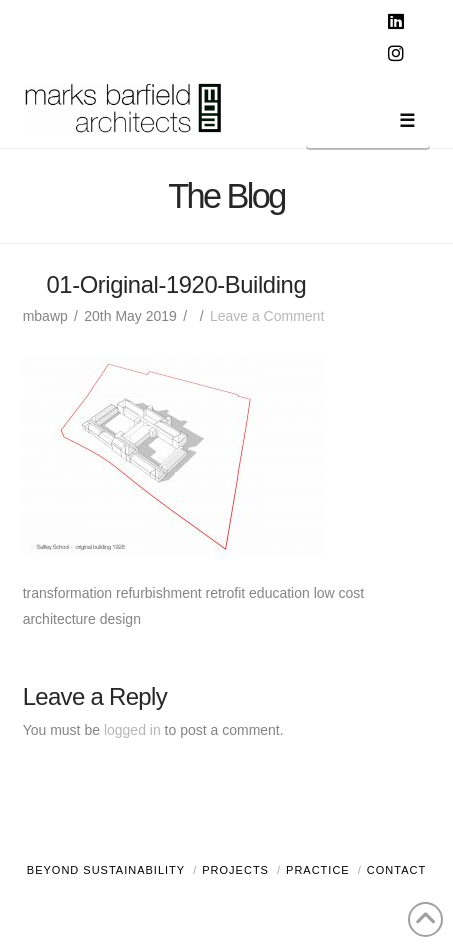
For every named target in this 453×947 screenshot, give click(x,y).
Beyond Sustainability (106, 870)
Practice (318, 870)
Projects (235, 870)
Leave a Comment (267, 316)
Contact (396, 870)
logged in (132, 730)
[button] (368, 124)
